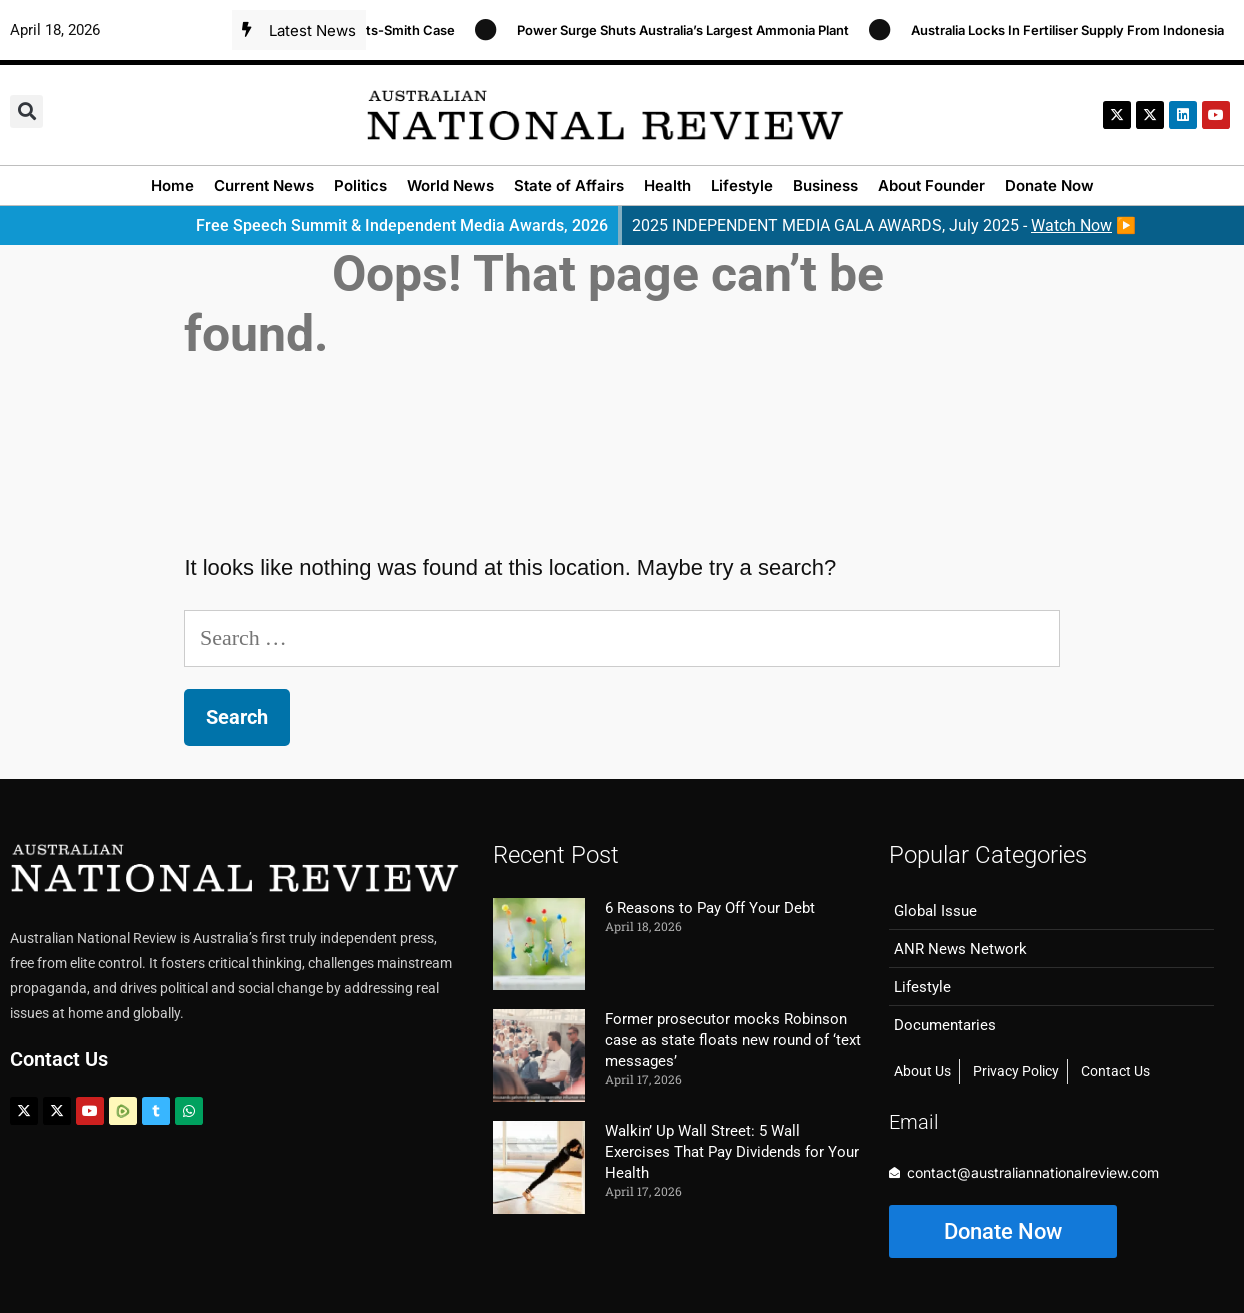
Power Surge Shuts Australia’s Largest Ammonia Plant (691, 30)
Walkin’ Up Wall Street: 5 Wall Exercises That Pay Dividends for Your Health (732, 1152)
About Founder (931, 185)
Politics (360, 185)
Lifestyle (742, 185)
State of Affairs (569, 185)
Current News (264, 185)
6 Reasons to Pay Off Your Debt (710, 908)
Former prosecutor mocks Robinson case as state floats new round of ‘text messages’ (733, 1040)
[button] (26, 111)
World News (450, 185)
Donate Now (1049, 185)
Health (667, 185)
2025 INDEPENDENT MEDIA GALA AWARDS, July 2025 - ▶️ (884, 225)
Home (172, 185)
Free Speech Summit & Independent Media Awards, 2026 (402, 225)
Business (825, 185)
